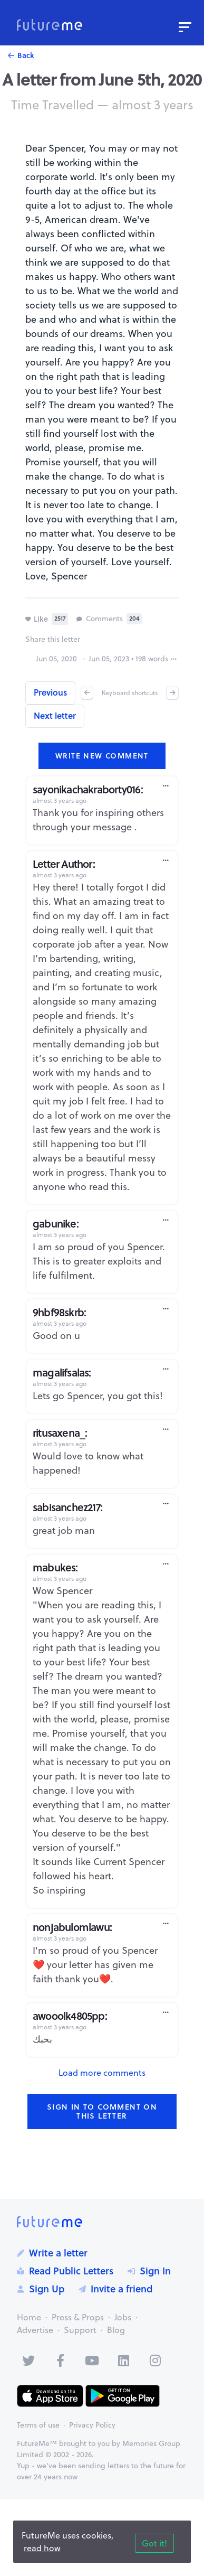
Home (29, 2317)
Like (36, 618)
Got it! (154, 2543)
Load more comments (102, 2072)
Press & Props (78, 2317)
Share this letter (52, 639)
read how (42, 2548)
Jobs (122, 2317)
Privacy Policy (92, 2425)
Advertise (35, 2330)
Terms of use (38, 2425)
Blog (116, 2330)
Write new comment (102, 755)
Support (80, 2330)
